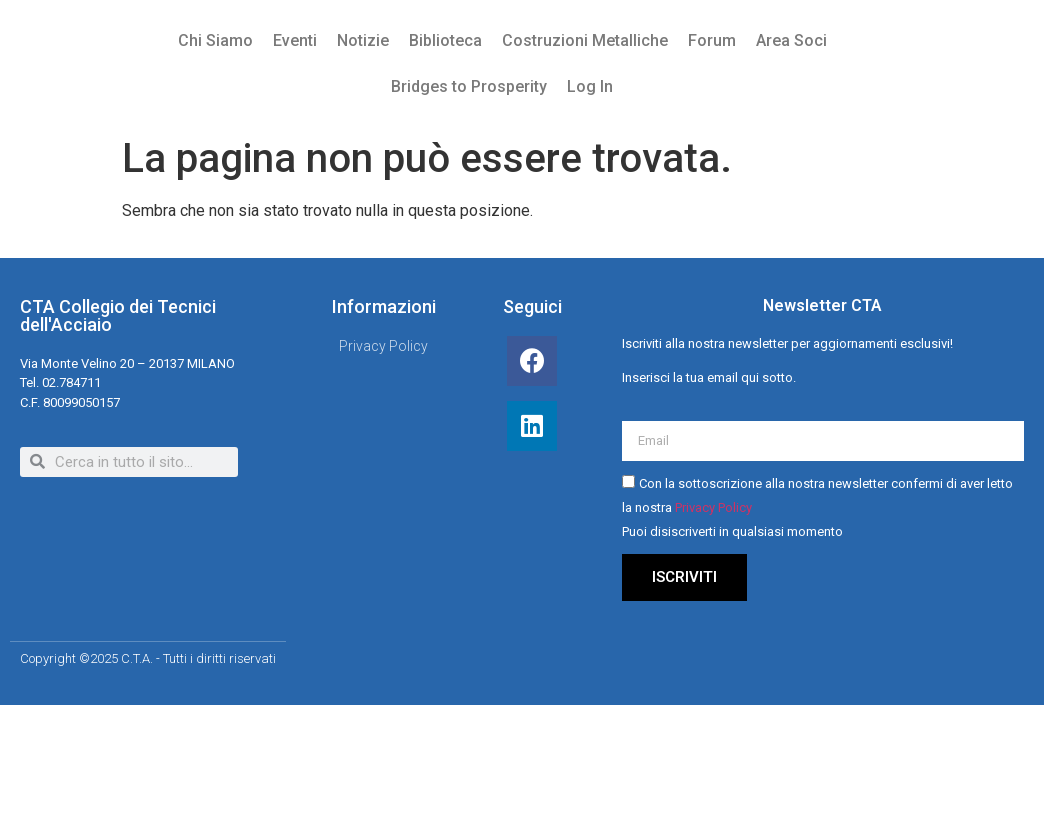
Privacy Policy (713, 508)
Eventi (295, 40)
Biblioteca (445, 40)
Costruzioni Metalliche (585, 40)
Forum (712, 40)
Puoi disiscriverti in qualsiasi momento (732, 532)
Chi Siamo (215, 40)
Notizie (363, 40)
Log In (590, 86)
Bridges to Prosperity (469, 86)
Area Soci (791, 40)
